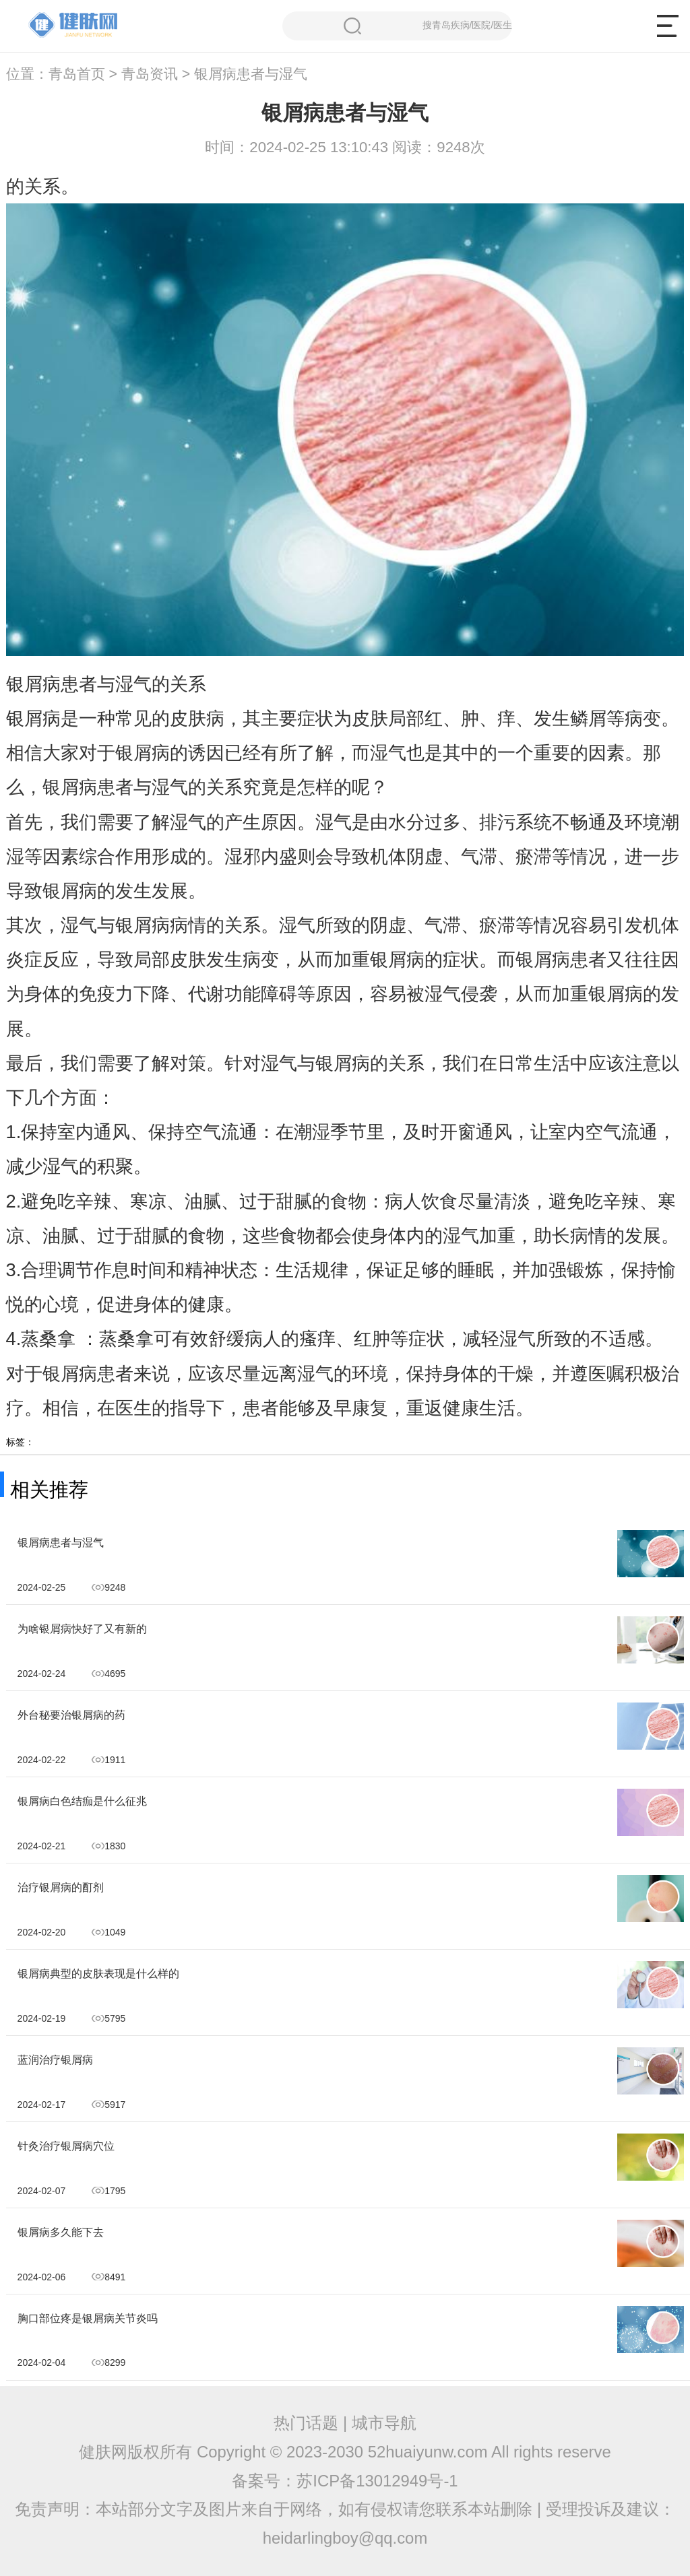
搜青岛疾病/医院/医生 (428, 26)
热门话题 (306, 2423)
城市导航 (384, 2423)
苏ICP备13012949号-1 (377, 2481)
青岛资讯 (149, 74)
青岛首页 (77, 74)
